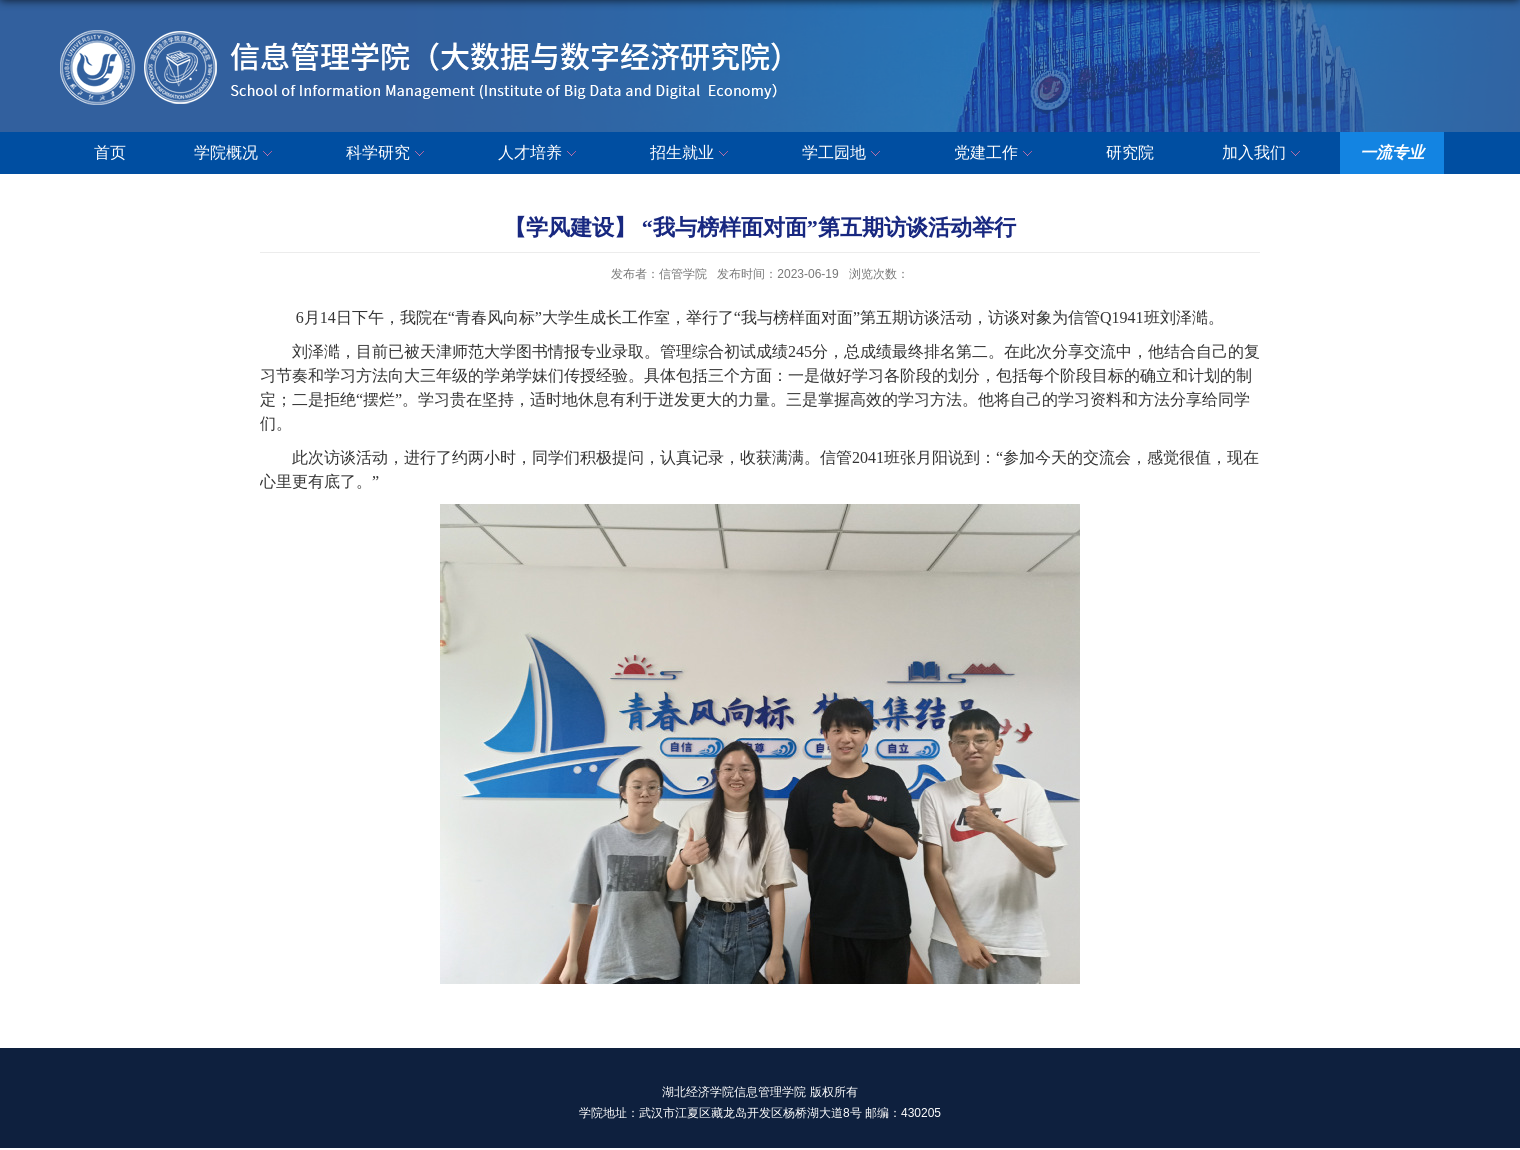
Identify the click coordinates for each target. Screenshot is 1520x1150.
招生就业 (692, 154)
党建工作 (996, 154)
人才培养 (540, 154)
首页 (110, 152)
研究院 (1130, 152)
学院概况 (236, 154)
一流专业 (1392, 152)
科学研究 (388, 154)
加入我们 (1264, 154)
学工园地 (844, 154)
